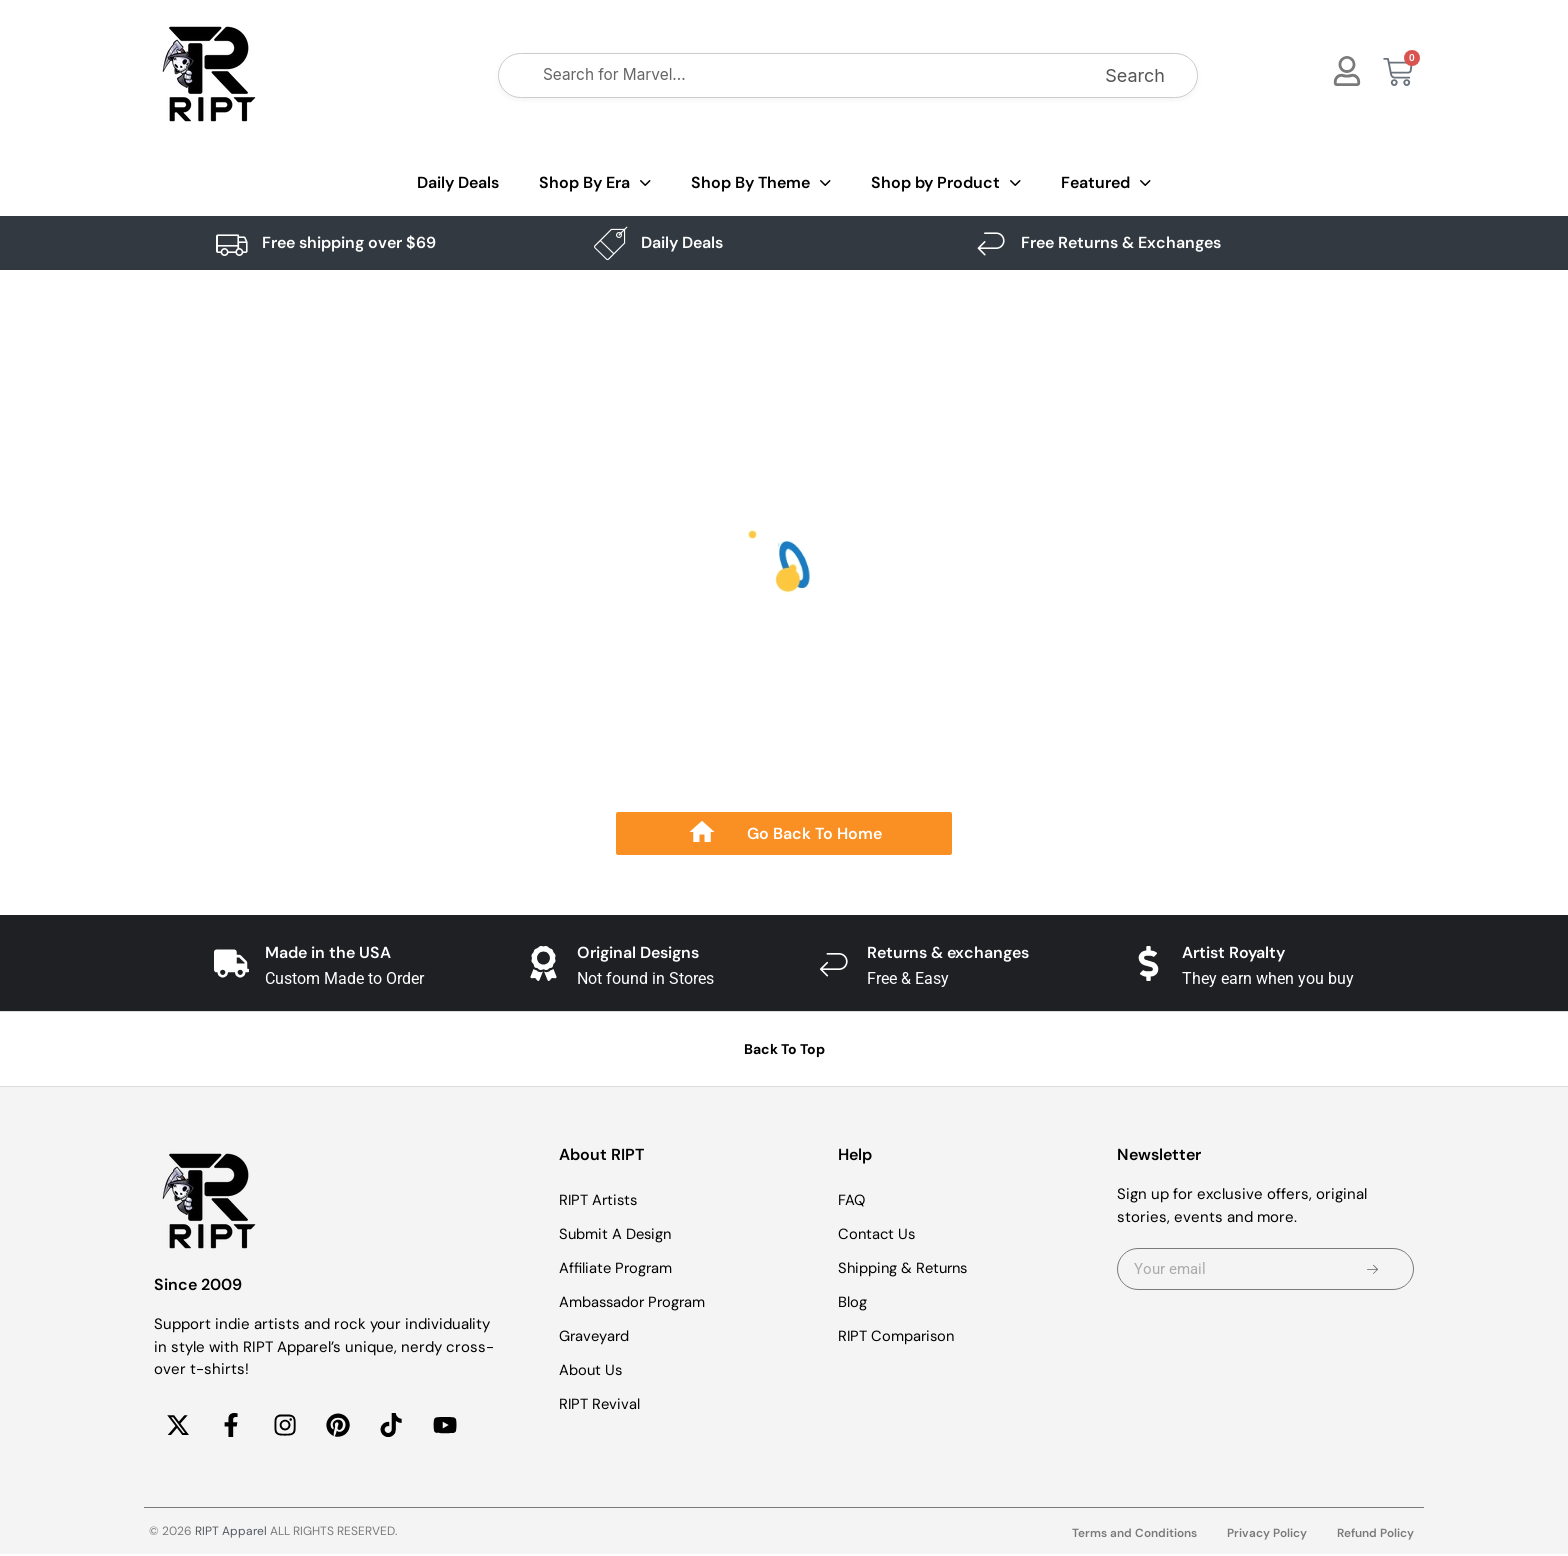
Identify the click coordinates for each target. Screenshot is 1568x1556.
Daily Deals (458, 182)
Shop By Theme (761, 183)
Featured (1106, 183)
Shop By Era (595, 183)
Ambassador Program (634, 1302)
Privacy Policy (1267, 1535)
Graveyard (595, 1336)
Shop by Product (946, 183)
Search (1135, 75)
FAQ (852, 1200)
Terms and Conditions (1134, 1535)
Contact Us (878, 1234)
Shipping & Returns (906, 1268)
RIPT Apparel (231, 1533)
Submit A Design (617, 1234)
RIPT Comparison (898, 1336)
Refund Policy (1375, 1535)
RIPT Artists (600, 1200)
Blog (852, 1302)
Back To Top (784, 1049)
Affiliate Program (617, 1268)
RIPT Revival (600, 1404)
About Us (591, 1370)
